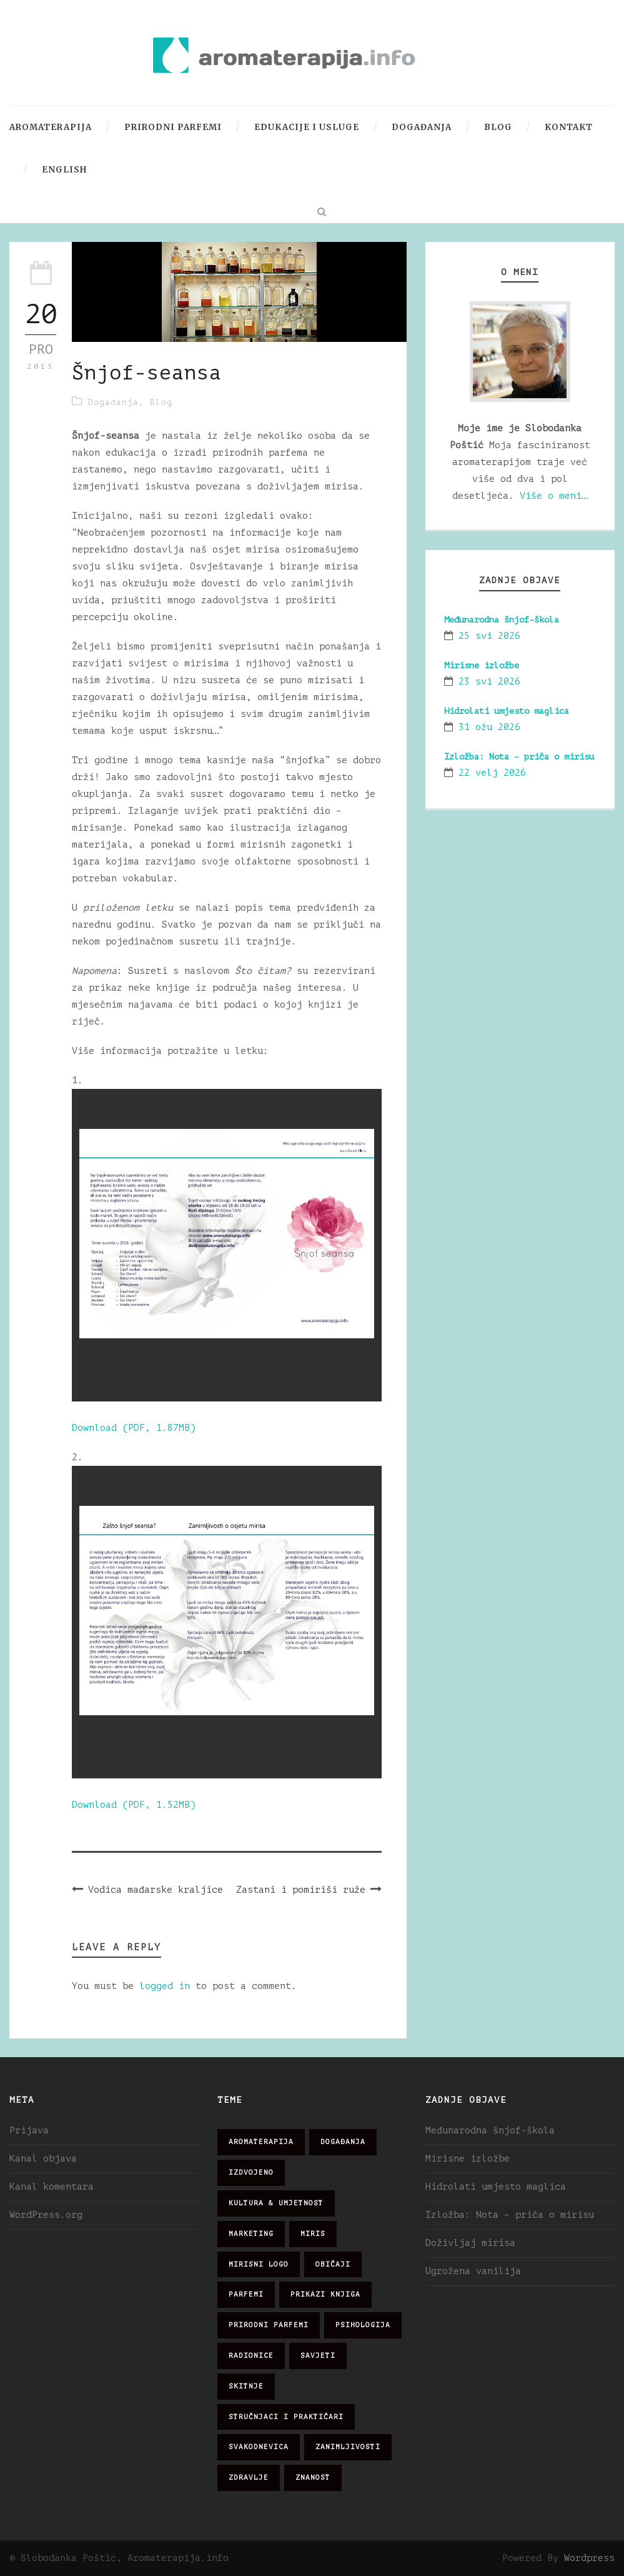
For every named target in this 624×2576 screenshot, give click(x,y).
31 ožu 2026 (489, 727)
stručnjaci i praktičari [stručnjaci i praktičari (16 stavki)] (286, 2417)
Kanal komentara (51, 2187)
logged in (164, 1986)
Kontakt (569, 127)
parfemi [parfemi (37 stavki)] (246, 2294)
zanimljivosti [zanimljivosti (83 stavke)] (347, 2447)
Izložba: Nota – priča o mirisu (519, 756)
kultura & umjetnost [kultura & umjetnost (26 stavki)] (276, 2203)
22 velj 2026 (492, 773)
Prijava (29, 2130)
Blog (498, 127)
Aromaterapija (50, 127)
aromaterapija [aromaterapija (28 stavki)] (261, 2142)
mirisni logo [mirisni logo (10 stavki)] (259, 2264)
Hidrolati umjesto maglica (506, 711)
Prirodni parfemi (173, 127)
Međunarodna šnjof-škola (501, 619)
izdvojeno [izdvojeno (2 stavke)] (251, 2172)
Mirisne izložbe (481, 665)
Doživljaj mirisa (470, 2243)
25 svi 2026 (489, 636)
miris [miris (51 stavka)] (312, 2234)
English (64, 169)
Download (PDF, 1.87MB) (134, 1428)
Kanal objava (43, 2158)
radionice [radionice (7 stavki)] (251, 2356)
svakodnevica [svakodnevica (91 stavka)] (259, 2447)
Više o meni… (553, 496)
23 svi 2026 (489, 681)
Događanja (422, 127)
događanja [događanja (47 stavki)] (342, 2142)
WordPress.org (45, 2215)
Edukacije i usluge (306, 127)
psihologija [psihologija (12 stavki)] (362, 2325)
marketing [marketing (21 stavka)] (251, 2234)
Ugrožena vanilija (473, 2271)
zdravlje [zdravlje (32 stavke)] (249, 2477)
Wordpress (589, 2558)
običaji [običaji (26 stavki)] (332, 2264)
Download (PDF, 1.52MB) (134, 1805)
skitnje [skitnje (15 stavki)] (246, 2386)
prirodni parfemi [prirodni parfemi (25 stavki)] (269, 2325)
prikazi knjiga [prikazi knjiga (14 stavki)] (325, 2294)
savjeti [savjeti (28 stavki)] (317, 2356)
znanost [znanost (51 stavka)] (312, 2477)
